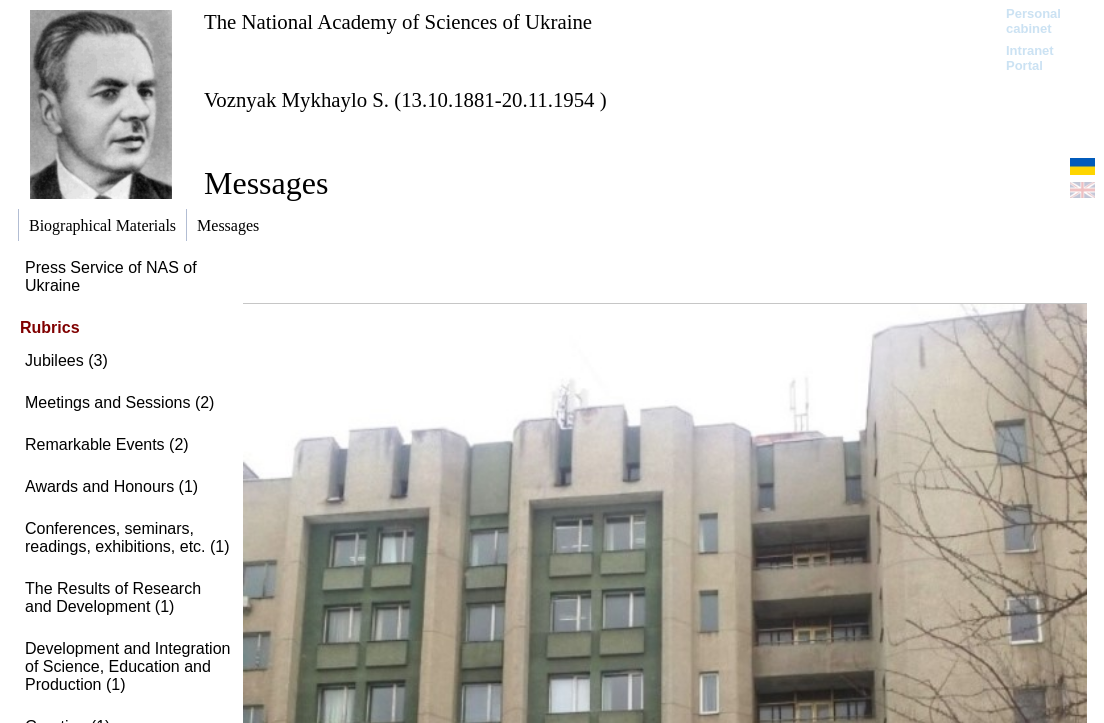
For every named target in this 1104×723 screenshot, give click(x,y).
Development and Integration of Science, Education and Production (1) (127, 666)
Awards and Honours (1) (111, 486)
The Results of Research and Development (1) (113, 597)
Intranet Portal (1030, 58)
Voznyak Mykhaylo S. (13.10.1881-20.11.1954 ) (405, 99)
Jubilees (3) (66, 360)
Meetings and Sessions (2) (119, 402)
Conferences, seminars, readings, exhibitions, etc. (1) (127, 537)
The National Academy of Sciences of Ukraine (398, 21)
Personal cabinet (1033, 21)
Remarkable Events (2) (107, 444)
